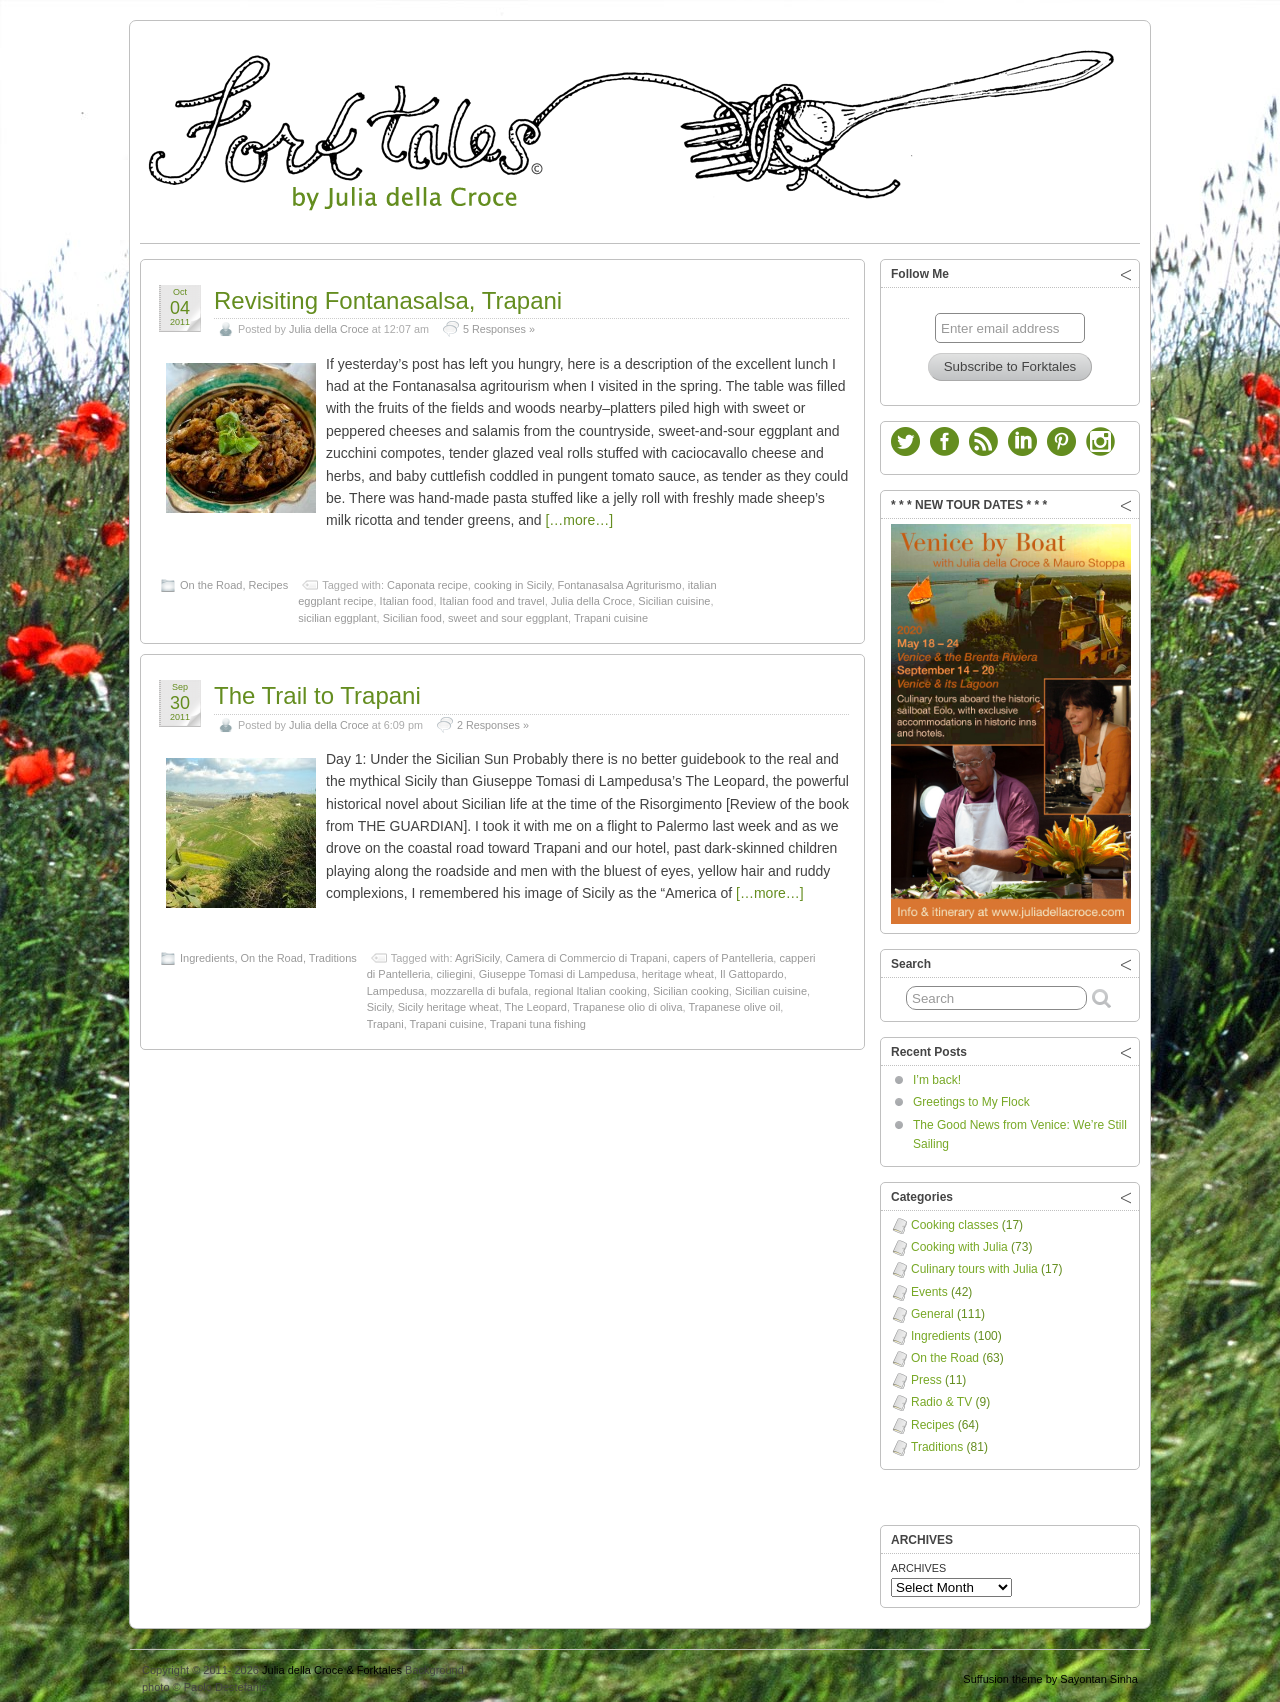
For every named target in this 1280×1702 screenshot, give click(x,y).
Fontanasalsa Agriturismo (620, 580)
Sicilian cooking (691, 986)
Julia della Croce (329, 324)
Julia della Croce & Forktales (332, 1665)
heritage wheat (678, 969)
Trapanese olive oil (734, 1002)
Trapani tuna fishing (538, 1019)
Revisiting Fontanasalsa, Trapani (388, 295)
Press (926, 1375)
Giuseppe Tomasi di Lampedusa (557, 969)
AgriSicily (477, 953)
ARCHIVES (918, 1563)
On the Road (211, 580)
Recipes (269, 580)
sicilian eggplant (337, 613)
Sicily (379, 1002)
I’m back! (937, 1075)
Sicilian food (412, 613)
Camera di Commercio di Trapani (586, 953)
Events (929, 1287)
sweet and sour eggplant (508, 613)
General (932, 1309)
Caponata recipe (427, 580)
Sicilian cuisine (674, 596)
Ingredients (207, 953)
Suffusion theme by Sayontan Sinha (1050, 1674)
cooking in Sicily (512, 580)
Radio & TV (941, 1397)
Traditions (333, 953)
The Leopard (536, 1002)
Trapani (385, 1019)
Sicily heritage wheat (448, 1002)
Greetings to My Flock (971, 1097)
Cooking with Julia (959, 1242)
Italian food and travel (492, 596)
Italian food (407, 596)
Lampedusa (396, 986)
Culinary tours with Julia (974, 1264)
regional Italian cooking (590, 986)
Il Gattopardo (752, 969)
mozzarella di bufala (479, 986)
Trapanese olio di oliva (628, 1002)
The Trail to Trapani (317, 690)
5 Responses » (499, 324)
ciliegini (454, 969)
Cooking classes (954, 1220)
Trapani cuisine (611, 613)
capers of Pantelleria (723, 953)
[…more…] (579, 515)
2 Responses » (493, 720)
